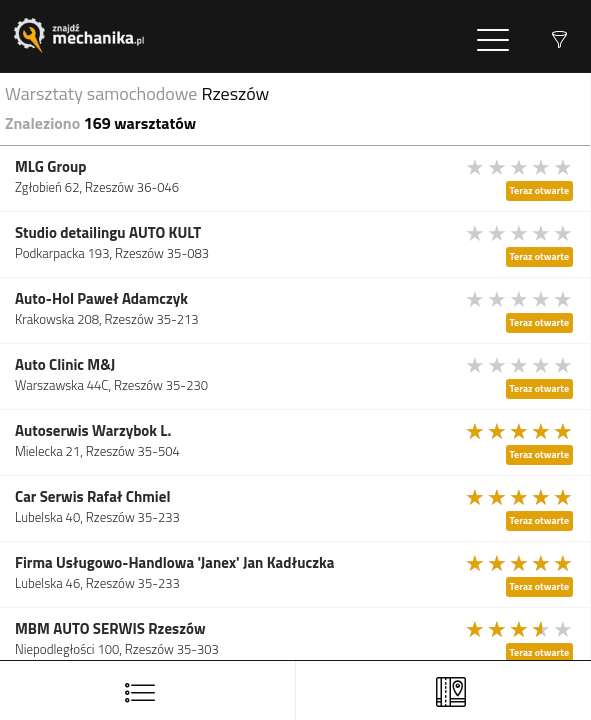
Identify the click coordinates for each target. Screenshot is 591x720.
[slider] (520, 167)
